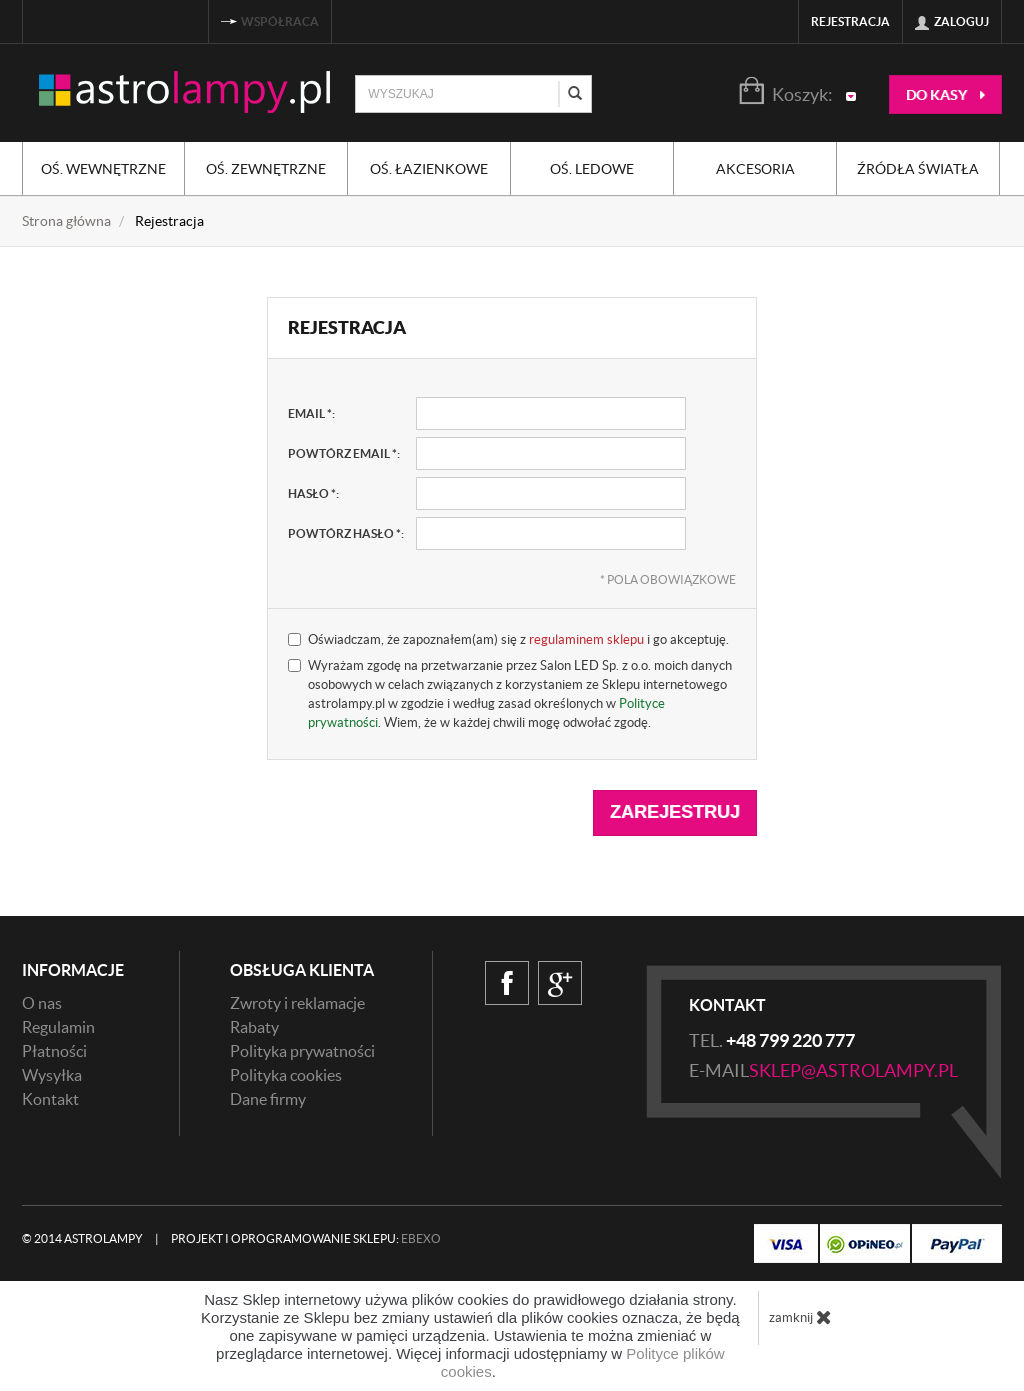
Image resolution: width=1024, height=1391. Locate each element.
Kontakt (50, 1099)
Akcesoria (755, 169)
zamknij (800, 1317)
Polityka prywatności (302, 1051)
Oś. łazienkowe (429, 169)
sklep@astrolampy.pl (853, 1070)
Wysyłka (52, 1075)
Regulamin (58, 1027)
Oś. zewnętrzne (266, 169)
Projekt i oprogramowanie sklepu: (306, 1238)
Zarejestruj (675, 812)
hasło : (313, 493)
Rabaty (254, 1027)
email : (311, 413)
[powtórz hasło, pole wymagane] (551, 533)
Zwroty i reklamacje (297, 1003)
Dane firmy (268, 1099)
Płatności (54, 1051)
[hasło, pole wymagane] (551, 493)
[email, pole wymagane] (551, 413)
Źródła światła (918, 169)
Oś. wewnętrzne (103, 169)
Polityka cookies (286, 1075)
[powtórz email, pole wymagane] (551, 453)
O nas (42, 1003)
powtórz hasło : (346, 533)
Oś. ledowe (592, 169)
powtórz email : (344, 453)
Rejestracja (850, 21)
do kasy (945, 95)
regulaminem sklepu (586, 639)
